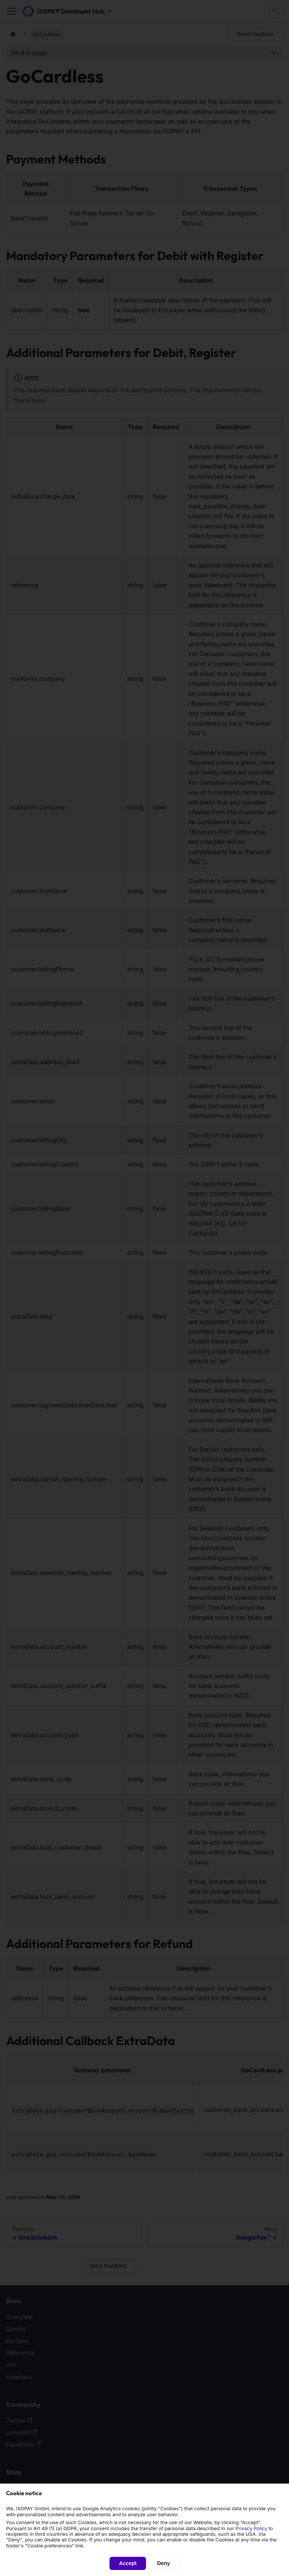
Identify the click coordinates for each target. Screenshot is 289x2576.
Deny (163, 2563)
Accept (128, 2563)
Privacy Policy (252, 2528)
